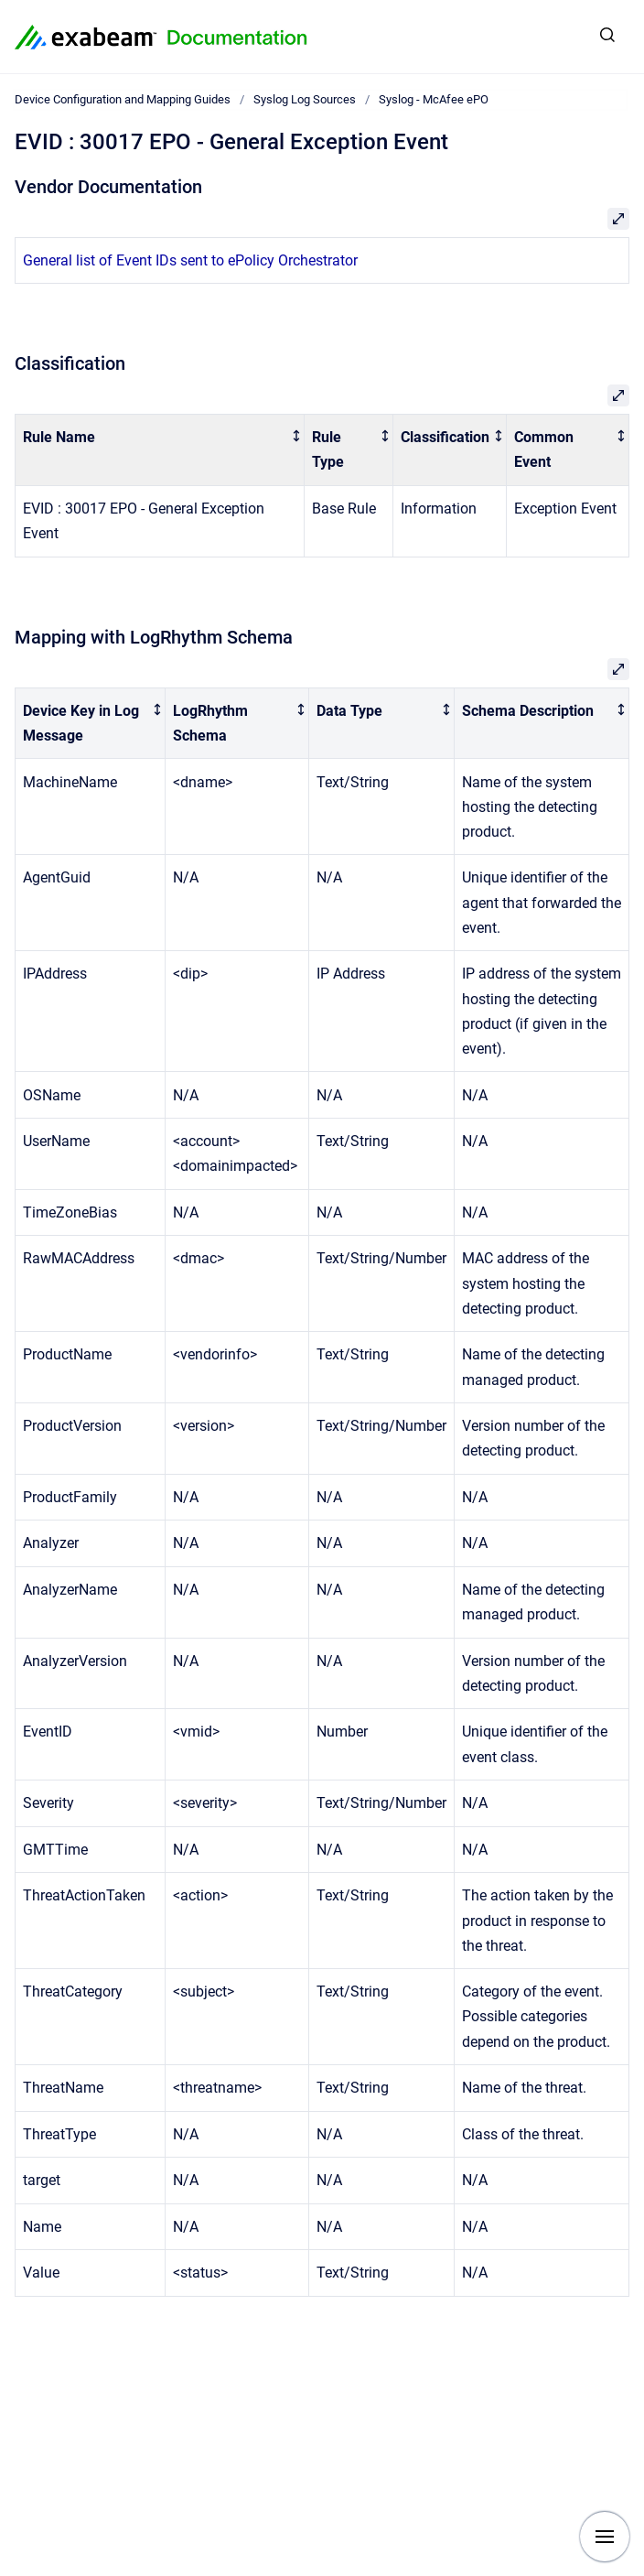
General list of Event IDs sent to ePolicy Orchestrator (190, 260)
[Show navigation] (604, 2536)
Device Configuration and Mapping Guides (123, 99)
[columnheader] (160, 450)
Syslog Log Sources (304, 99)
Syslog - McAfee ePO (433, 99)
